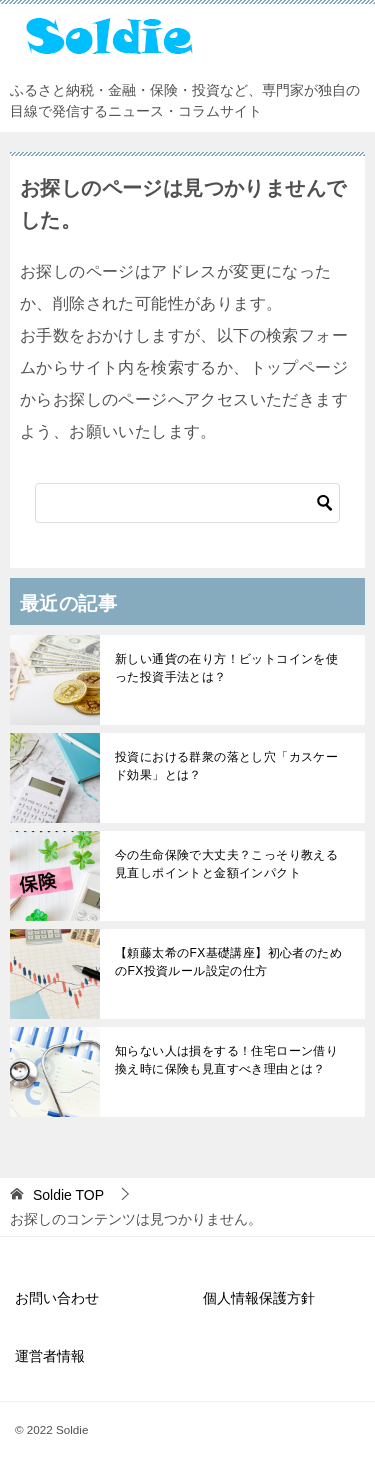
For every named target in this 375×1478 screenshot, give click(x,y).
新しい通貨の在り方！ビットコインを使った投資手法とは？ (226, 668)
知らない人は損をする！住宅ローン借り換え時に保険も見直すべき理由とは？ (226, 1060)
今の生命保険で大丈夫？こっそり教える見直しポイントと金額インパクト (226, 864)
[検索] (187, 503)
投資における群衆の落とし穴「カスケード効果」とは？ (226, 766)
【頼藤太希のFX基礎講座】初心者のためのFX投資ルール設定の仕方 (228, 962)
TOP (68, 1195)
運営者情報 (50, 1356)
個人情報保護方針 (259, 1298)
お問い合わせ (57, 1298)
